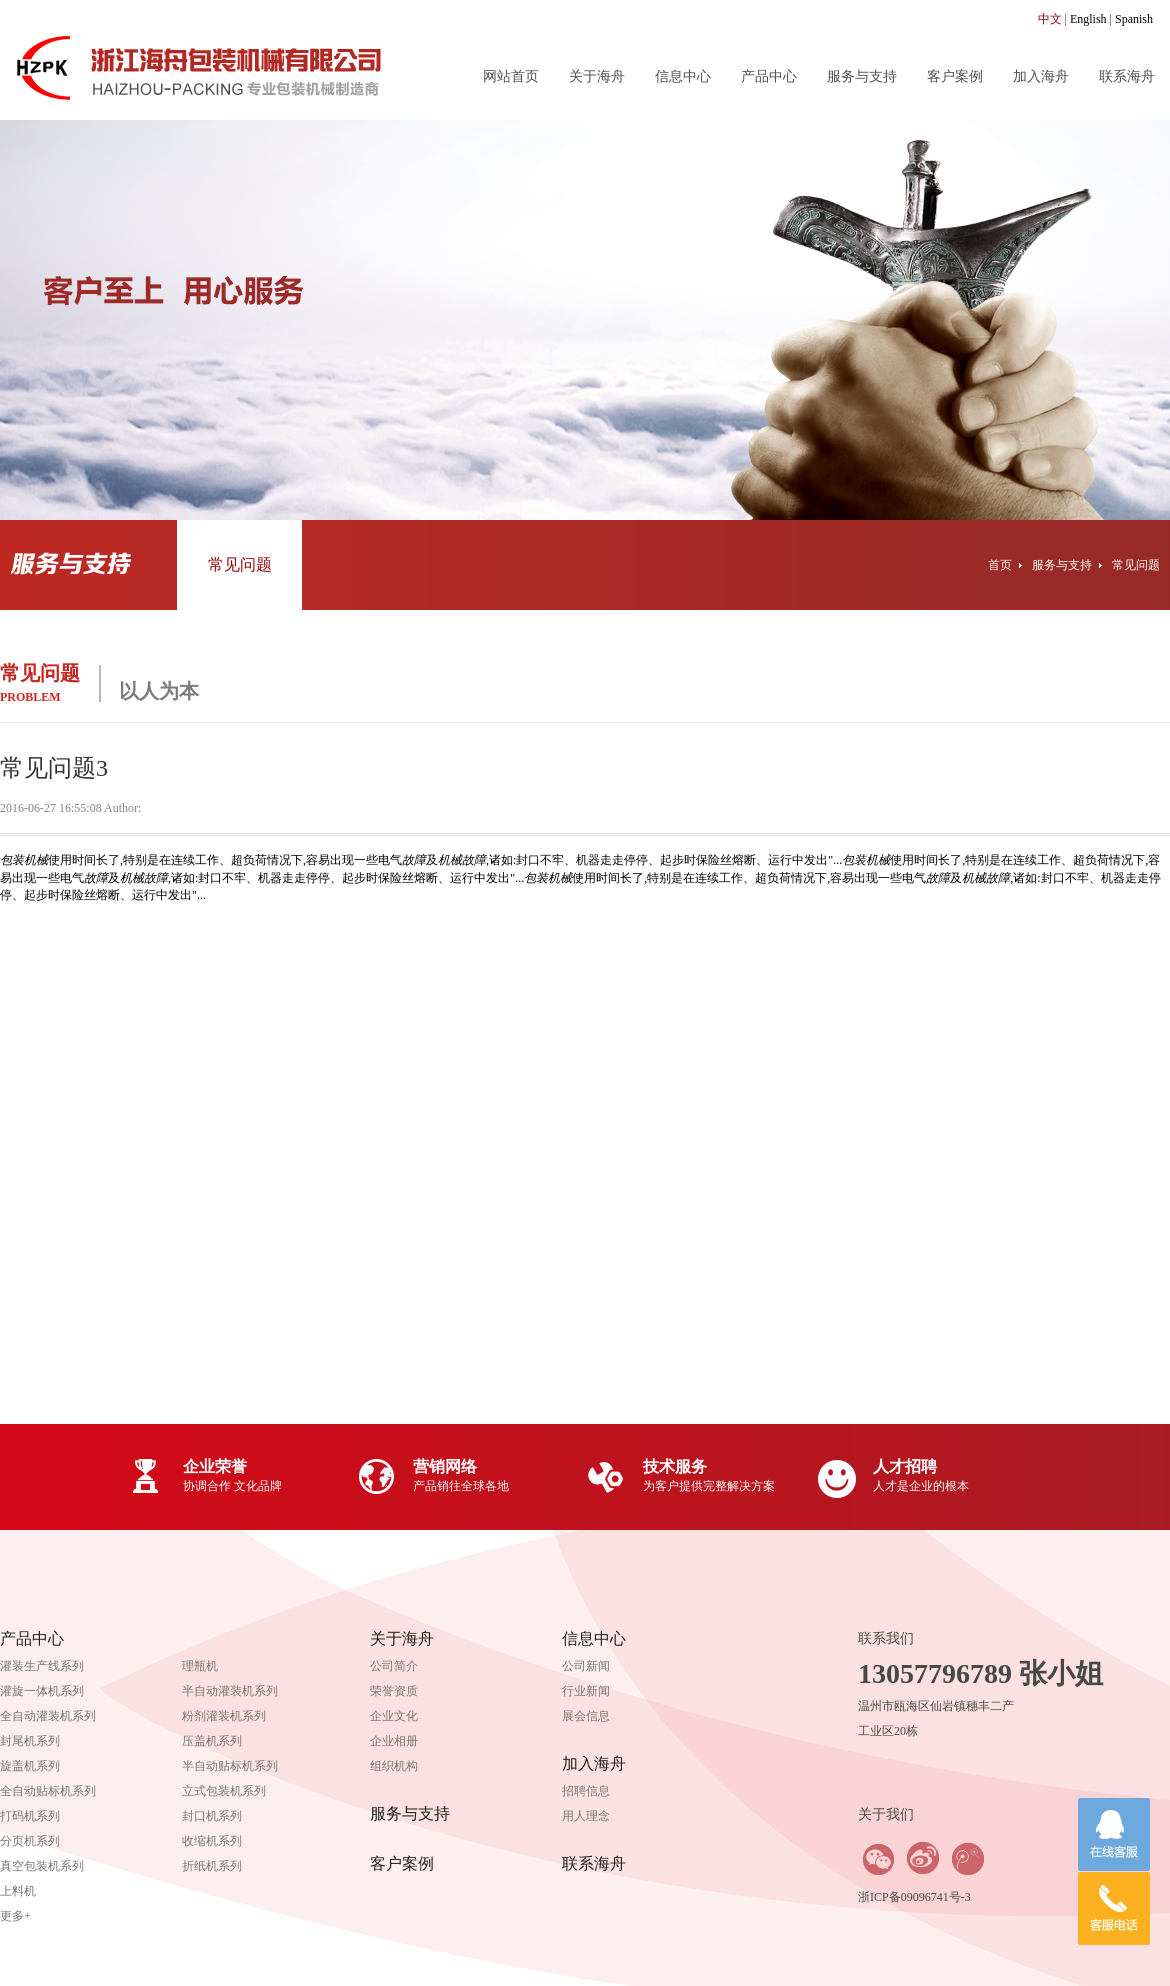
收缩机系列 (212, 1841)
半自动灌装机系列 (230, 1691)
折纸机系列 (212, 1866)
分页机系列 (30, 1841)
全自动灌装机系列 (48, 1716)
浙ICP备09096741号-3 (914, 1897)
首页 (1000, 565)
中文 (1050, 19)
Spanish (1134, 19)
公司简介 (394, 1666)
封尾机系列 (30, 1741)
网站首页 (511, 76)
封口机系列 (212, 1816)
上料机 (18, 1891)
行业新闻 (586, 1691)
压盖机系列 (212, 1741)
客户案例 (955, 76)
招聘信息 (586, 1791)
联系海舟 (1127, 76)
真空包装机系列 (42, 1866)
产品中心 (769, 76)
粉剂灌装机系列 (224, 1716)
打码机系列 (30, 1816)
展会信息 (586, 1716)
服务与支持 (862, 76)
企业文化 (394, 1716)
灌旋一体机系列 (42, 1691)
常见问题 (240, 564)
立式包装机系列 (224, 1791)
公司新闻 (586, 1666)
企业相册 (394, 1741)
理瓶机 (200, 1666)
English (1088, 19)
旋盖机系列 (30, 1766)
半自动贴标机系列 (230, 1766)
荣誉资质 (394, 1691)
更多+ (15, 1916)
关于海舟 (597, 76)
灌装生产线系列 (42, 1666)
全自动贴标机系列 (48, 1791)
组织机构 (394, 1766)
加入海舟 (1041, 76)
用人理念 (586, 1816)
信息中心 (683, 76)
